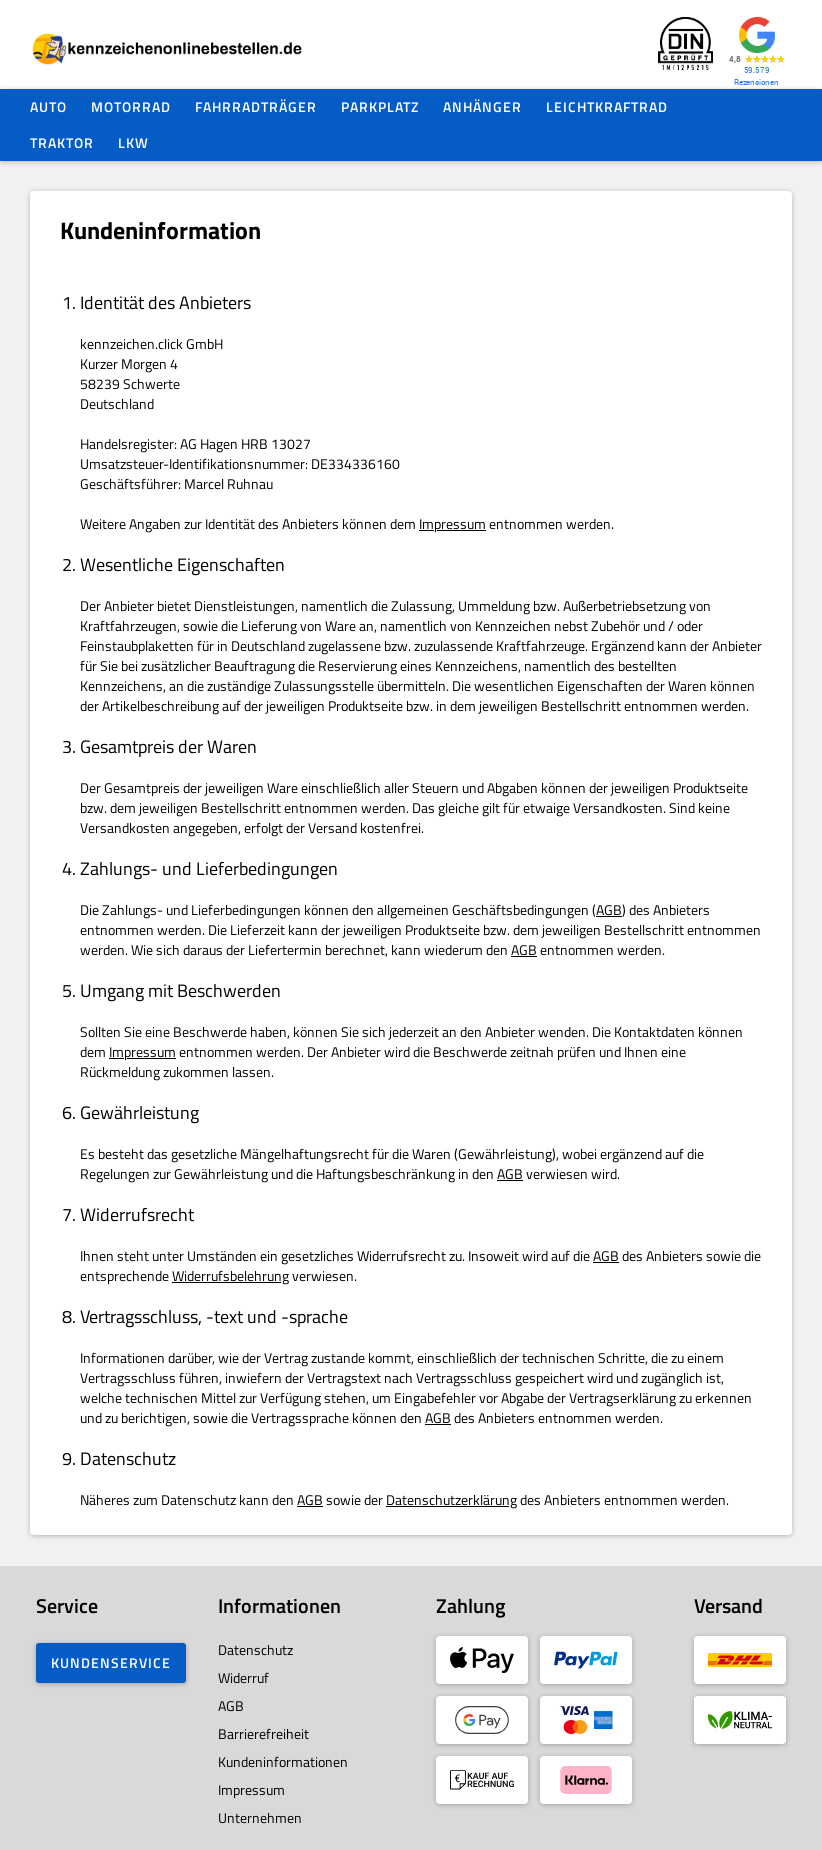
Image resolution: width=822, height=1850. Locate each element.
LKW (133, 142)
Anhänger (482, 106)
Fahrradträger (256, 106)
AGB (609, 909)
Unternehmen (260, 1817)
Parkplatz (380, 106)
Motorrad (131, 106)
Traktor (62, 142)
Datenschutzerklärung (451, 1499)
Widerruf (243, 1677)
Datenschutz (255, 1649)
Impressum (452, 523)
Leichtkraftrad (607, 106)
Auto (48, 106)
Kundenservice (111, 1662)
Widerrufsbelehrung (230, 1275)
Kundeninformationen (283, 1761)
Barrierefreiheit (263, 1733)
